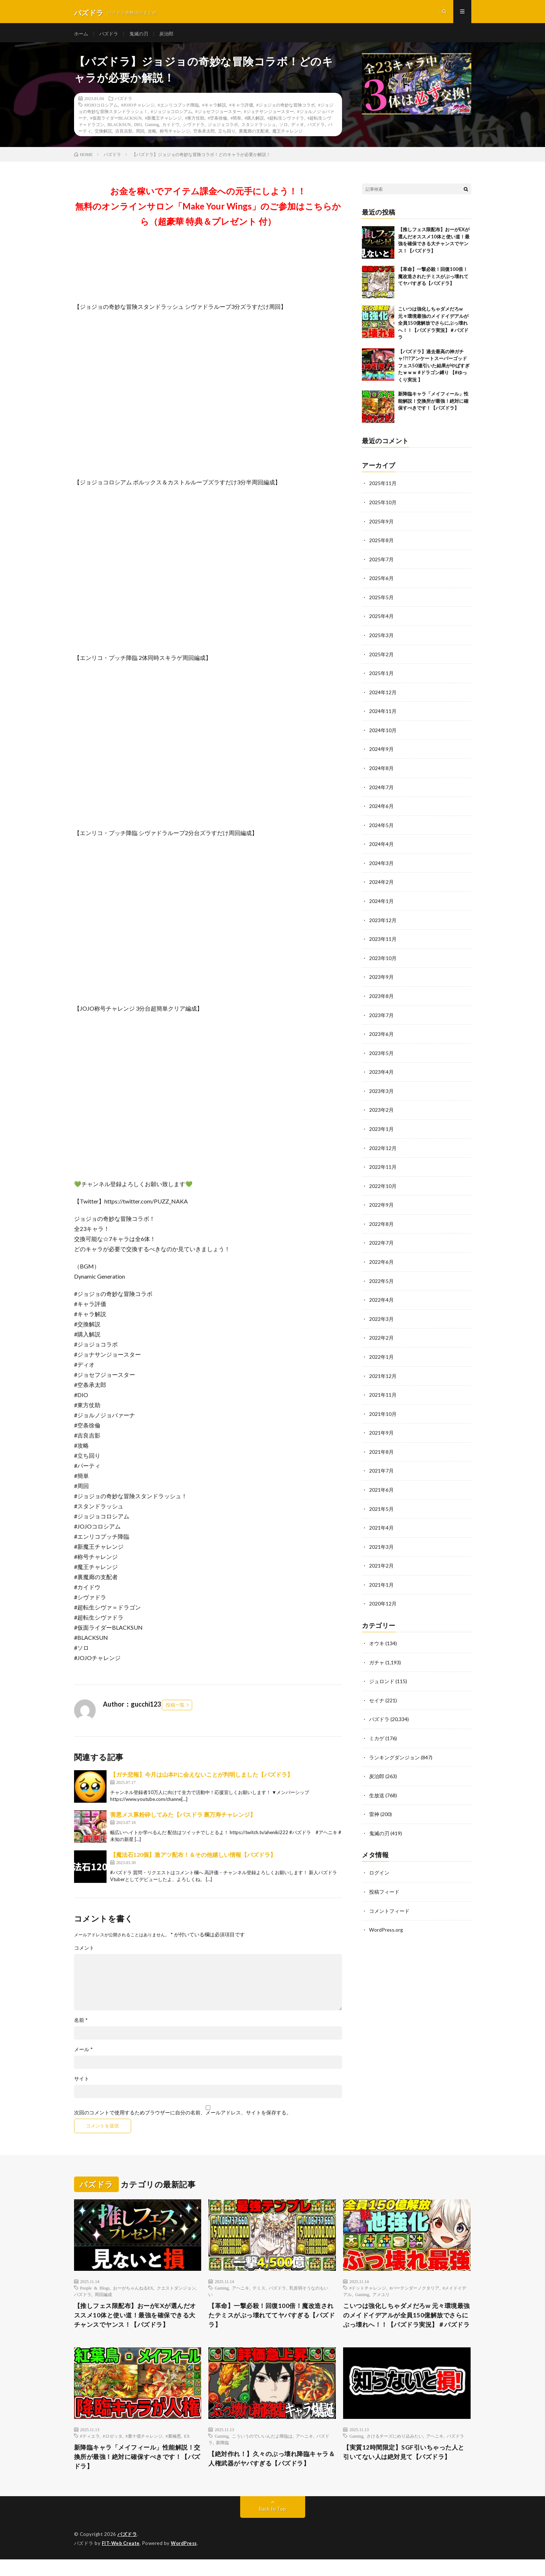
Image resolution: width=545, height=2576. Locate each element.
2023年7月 (381, 1014)
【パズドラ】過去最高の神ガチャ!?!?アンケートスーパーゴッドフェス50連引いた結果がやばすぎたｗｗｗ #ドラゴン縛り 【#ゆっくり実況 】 (434, 370)
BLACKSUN (119, 129)
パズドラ (110, 36)
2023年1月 (381, 1126)
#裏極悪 (173, 2451)
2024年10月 (383, 732)
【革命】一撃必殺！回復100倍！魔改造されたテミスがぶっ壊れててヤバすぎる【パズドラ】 (433, 281)
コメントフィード (389, 1900)
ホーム (81, 36)
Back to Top (272, 2525)
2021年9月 (381, 1427)
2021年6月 (381, 1483)
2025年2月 (381, 657)
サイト (81, 2083)
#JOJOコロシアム (101, 109)
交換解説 (103, 135)
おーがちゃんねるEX (133, 2292)
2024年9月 (381, 751)
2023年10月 (383, 957)
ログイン (379, 1862)
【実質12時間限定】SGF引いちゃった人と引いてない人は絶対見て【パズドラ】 (406, 2468)
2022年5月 (381, 1277)
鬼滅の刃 (142, 36)
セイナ (376, 1692)
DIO (138, 129)
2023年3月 (381, 1089)
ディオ (297, 129)
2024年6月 (381, 807)
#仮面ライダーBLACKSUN (116, 122)
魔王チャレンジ (287, 135)
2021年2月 (381, 1558)
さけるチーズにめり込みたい (395, 2451)
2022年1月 (381, 1352)
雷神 (374, 1804)
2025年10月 (383, 506)
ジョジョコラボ (223, 129)
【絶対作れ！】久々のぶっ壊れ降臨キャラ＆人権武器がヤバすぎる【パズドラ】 (272, 2474)
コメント (84, 1952)
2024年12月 (383, 694)
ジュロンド (381, 1673)
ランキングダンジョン (394, 1748)
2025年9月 (381, 525)
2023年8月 (381, 995)
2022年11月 (383, 1164)
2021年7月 (381, 1464)
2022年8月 (381, 1220)
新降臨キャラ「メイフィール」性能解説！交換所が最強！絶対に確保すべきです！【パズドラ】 (433, 405)
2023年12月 (383, 920)
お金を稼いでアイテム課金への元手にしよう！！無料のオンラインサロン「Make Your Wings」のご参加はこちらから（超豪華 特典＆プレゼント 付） (208, 210)
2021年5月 (381, 1502)
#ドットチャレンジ (367, 2292)
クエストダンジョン (176, 2292)
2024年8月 (381, 769)
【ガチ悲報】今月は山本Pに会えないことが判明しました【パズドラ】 (201, 1778)
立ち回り (226, 135)
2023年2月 (381, 1108)
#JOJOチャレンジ (138, 109)
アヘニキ (240, 2292)
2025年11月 (383, 488)
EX (187, 2451)
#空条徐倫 (217, 122)
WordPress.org (386, 1919)
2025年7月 (381, 563)
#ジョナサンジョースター (269, 116)
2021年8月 (381, 1446)
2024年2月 (381, 882)
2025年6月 (381, 582)
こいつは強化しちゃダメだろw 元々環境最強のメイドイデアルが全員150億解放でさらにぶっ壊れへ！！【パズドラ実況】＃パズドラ (433, 328)
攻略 (152, 135)
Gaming (152, 129)
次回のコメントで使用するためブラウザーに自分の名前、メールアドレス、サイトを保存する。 (182, 2116)
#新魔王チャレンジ (163, 122)
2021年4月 (381, 1521)
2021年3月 (381, 1539)
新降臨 (222, 2458)
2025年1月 (381, 676)
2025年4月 (381, 619)
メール (83, 2053)
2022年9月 (381, 1201)
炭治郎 (170, 36)
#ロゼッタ (112, 2451)
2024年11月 (383, 713)
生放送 (376, 1785)
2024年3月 (381, 863)
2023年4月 (381, 1070)
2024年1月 (381, 901)
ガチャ (376, 1654)
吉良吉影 (124, 135)
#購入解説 (254, 122)
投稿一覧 (175, 1709)
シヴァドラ (193, 129)
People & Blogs (95, 2292)
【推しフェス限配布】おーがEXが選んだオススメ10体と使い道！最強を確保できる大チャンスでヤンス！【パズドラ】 (135, 2320)
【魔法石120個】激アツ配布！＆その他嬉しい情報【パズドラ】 (193, 1858)
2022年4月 (381, 1295)
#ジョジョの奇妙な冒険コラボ (285, 109)
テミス (258, 2292)
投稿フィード (384, 1881)
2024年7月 (381, 788)
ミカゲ (376, 1729)
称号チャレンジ (175, 135)
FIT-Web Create (121, 2560)
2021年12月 (383, 1370)
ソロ (283, 129)
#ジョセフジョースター (218, 116)
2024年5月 (381, 826)
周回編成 (103, 2299)
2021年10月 (383, 1408)
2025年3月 (381, 638)
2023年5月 (381, 1051)
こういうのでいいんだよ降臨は (262, 2451)
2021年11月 (383, 1389)
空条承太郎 (204, 135)
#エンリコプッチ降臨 (178, 109)
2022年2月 (381, 1333)
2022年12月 (383, 1145)
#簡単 (235, 122)
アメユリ (381, 2299)
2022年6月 (381, 1258)
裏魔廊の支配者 (254, 135)
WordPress (186, 2560)
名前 (81, 2024)
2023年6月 (381, 1032)
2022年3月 (381, 1314)
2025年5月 (381, 600)
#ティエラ (90, 2451)
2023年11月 (383, 938)
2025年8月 (381, 544)
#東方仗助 (194, 122)
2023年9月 (381, 976)
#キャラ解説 (214, 109)
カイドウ (170, 129)
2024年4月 (381, 845)
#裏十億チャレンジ (144, 2451)
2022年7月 (381, 1239)
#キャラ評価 (241, 109)
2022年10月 (383, 1183)
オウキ (376, 1635)
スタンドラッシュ (258, 129)
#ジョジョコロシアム (171, 116)
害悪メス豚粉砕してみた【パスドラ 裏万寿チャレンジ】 (183, 1818)
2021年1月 (381, 1577)
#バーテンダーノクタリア (414, 2292)
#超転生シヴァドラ (285, 122)
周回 (140, 135)
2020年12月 (383, 1596)
